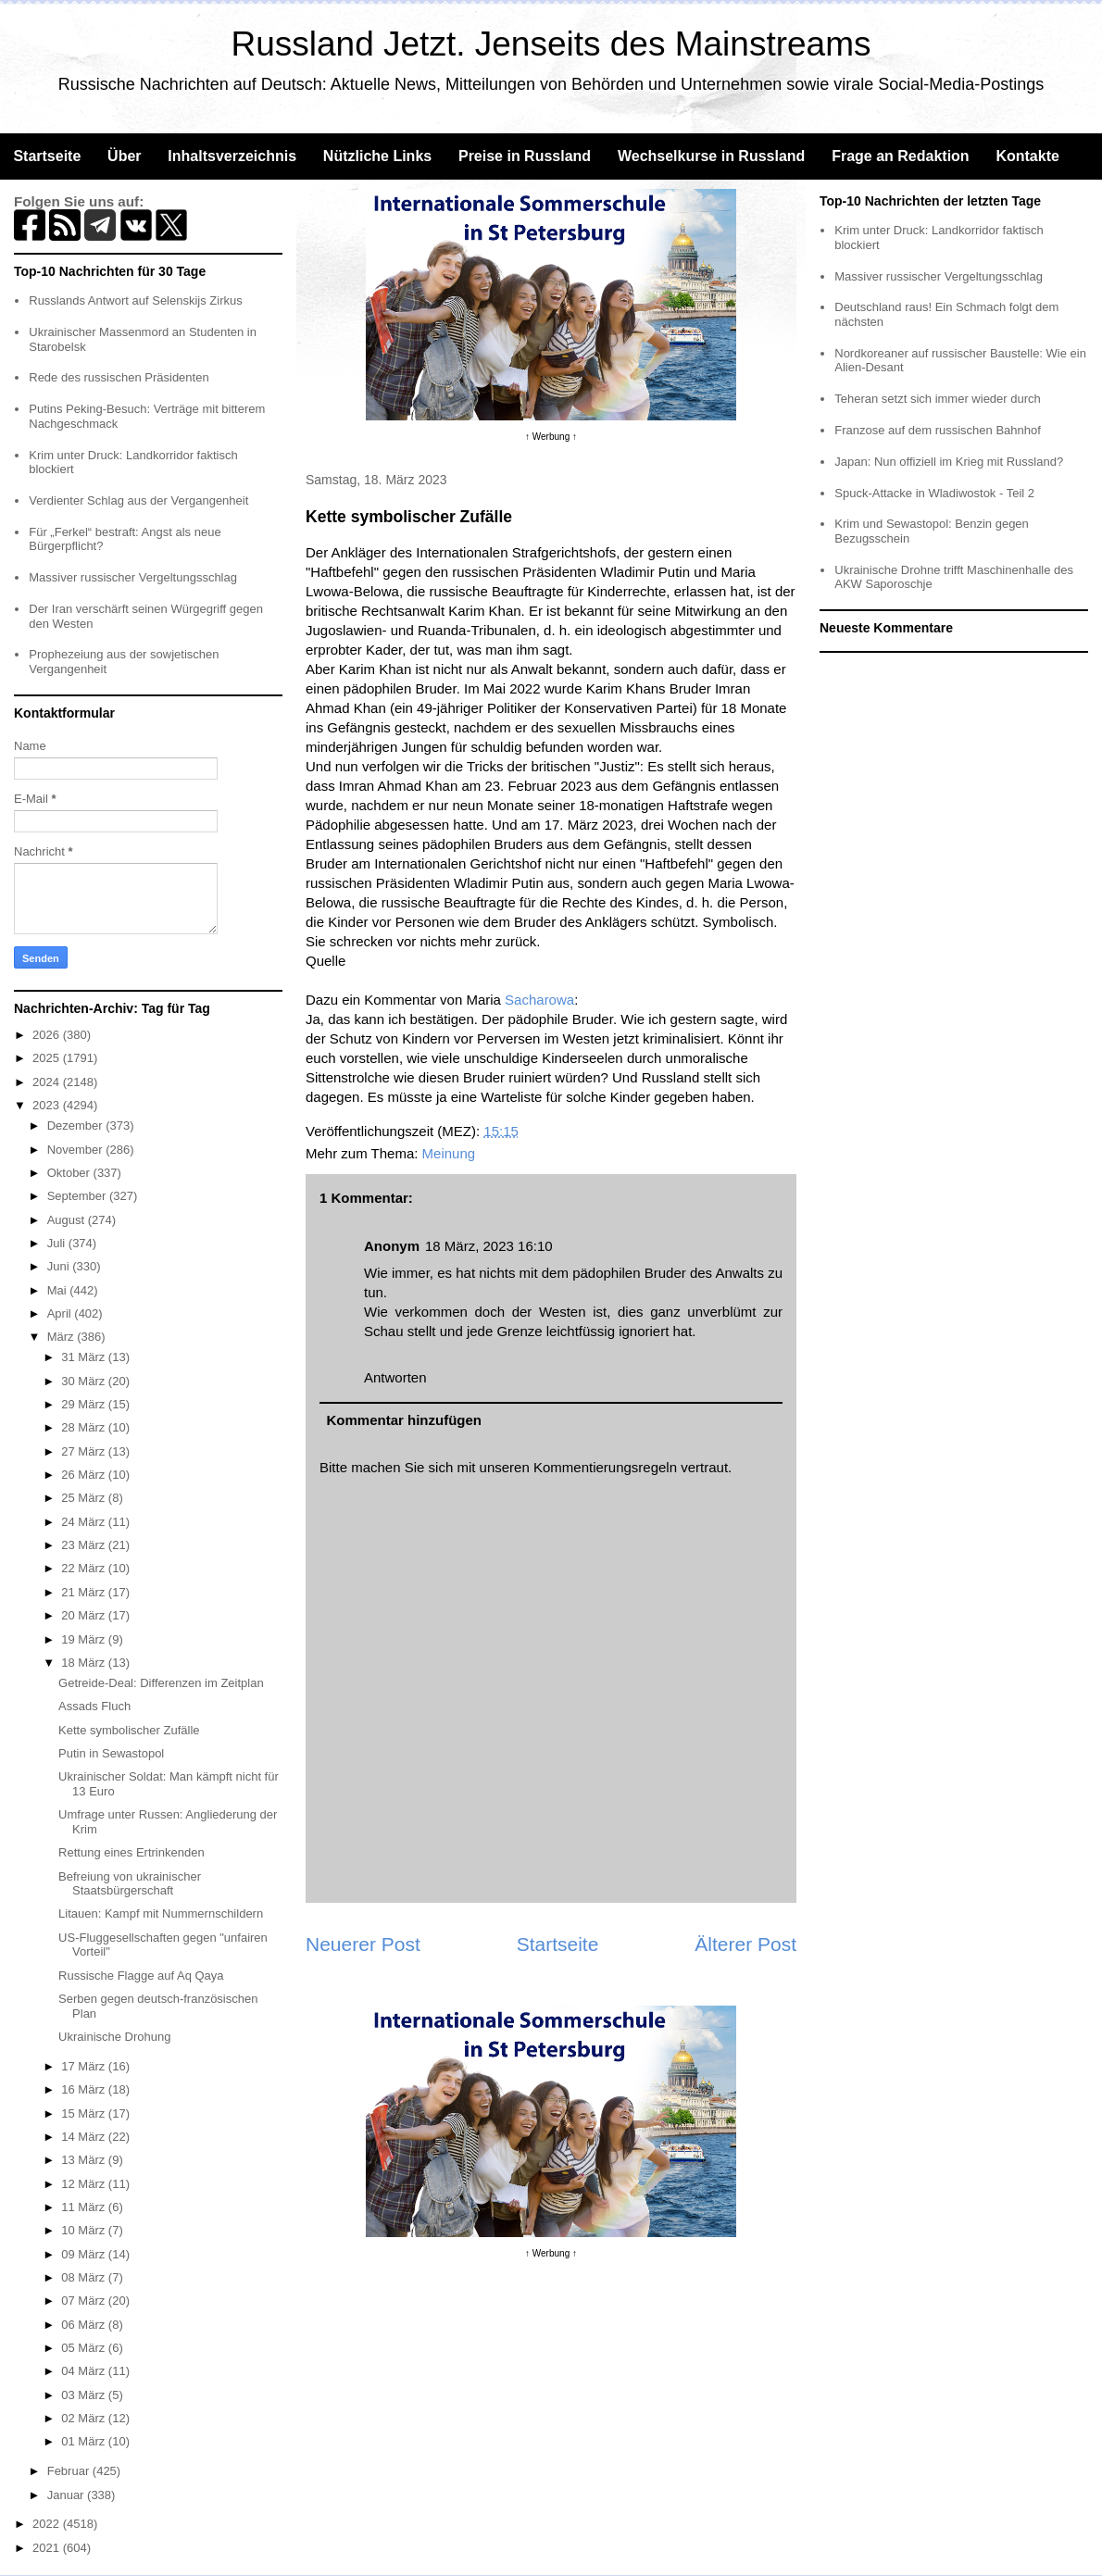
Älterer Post (745, 1944)
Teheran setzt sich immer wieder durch (937, 399)
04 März (84, 2371)
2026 (47, 1035)
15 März (84, 2113)
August (67, 1220)
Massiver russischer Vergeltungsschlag (133, 577)
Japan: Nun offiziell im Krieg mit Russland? (948, 462)
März (62, 1337)
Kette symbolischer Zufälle (128, 1730)
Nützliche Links (377, 156)
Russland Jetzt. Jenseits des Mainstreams (551, 44)
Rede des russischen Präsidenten (118, 377)
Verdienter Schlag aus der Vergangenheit (138, 500)
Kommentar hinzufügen (404, 1420)
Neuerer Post (363, 1944)
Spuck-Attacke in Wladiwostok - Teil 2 (934, 493)
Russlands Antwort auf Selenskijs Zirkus (135, 300)
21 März (84, 1592)
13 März (84, 2160)
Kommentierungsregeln (605, 1467)
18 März (84, 1662)
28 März (84, 1427)
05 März (84, 2348)
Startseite (47, 156)
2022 (47, 2524)
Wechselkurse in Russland (711, 156)
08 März (84, 2277)
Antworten (395, 1377)
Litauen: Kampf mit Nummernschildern (160, 1913)
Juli (58, 1243)
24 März (84, 1522)
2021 (47, 2548)
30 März (84, 1381)
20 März (84, 1615)
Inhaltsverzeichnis (232, 156)
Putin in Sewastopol (111, 1753)
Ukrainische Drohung (114, 2037)
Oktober (70, 1173)
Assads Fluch (94, 1706)
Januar (67, 2495)
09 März (84, 2254)
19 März (84, 1639)
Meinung (449, 1153)
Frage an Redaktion (900, 156)
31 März (84, 1357)
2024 (47, 1082)
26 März (84, 1475)
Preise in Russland (524, 156)
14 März (84, 2137)
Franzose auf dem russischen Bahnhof (937, 430)
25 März (84, 1498)
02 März (84, 2418)
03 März (84, 2395)
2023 (47, 1105)
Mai (58, 1290)
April (61, 1313)
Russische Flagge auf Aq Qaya (141, 1975)
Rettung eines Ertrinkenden (131, 1852)
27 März (84, 1451)
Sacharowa (539, 999)
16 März (84, 2089)
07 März (84, 2300)
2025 (47, 1058)
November (76, 1150)
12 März (84, 2184)
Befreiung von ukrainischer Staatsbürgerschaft (129, 1883)
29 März (84, 1404)
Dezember (76, 1125)
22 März (84, 1568)
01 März (84, 2441)
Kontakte (1027, 156)
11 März (84, 2207)
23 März (84, 1545)
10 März (84, 2230)
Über (124, 156)
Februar (70, 2471)
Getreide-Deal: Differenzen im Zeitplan (161, 1683)
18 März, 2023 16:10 (489, 1246)
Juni (59, 1266)
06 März (84, 2325)
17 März (84, 2066)
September (78, 1196)
